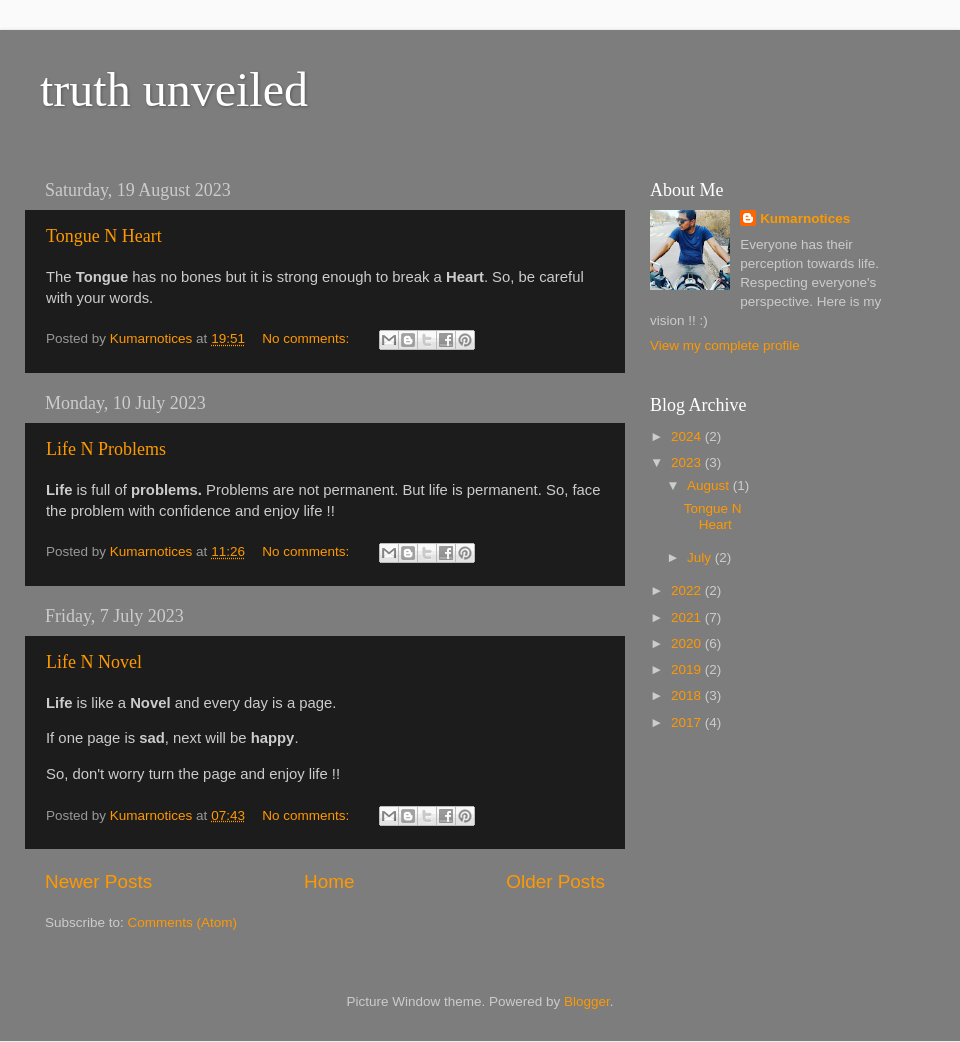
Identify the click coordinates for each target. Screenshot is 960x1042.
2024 (688, 436)
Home (329, 881)
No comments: (307, 338)
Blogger (587, 1001)
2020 (688, 643)
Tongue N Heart (104, 236)
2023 (688, 462)
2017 (688, 722)
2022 (688, 590)
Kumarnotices (805, 218)
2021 (688, 617)
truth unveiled (174, 89)
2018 (688, 695)
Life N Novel (94, 662)
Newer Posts (98, 881)
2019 (688, 669)
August (710, 485)
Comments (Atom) (183, 922)
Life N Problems (106, 449)
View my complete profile (725, 345)
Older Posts (555, 881)
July (701, 557)
